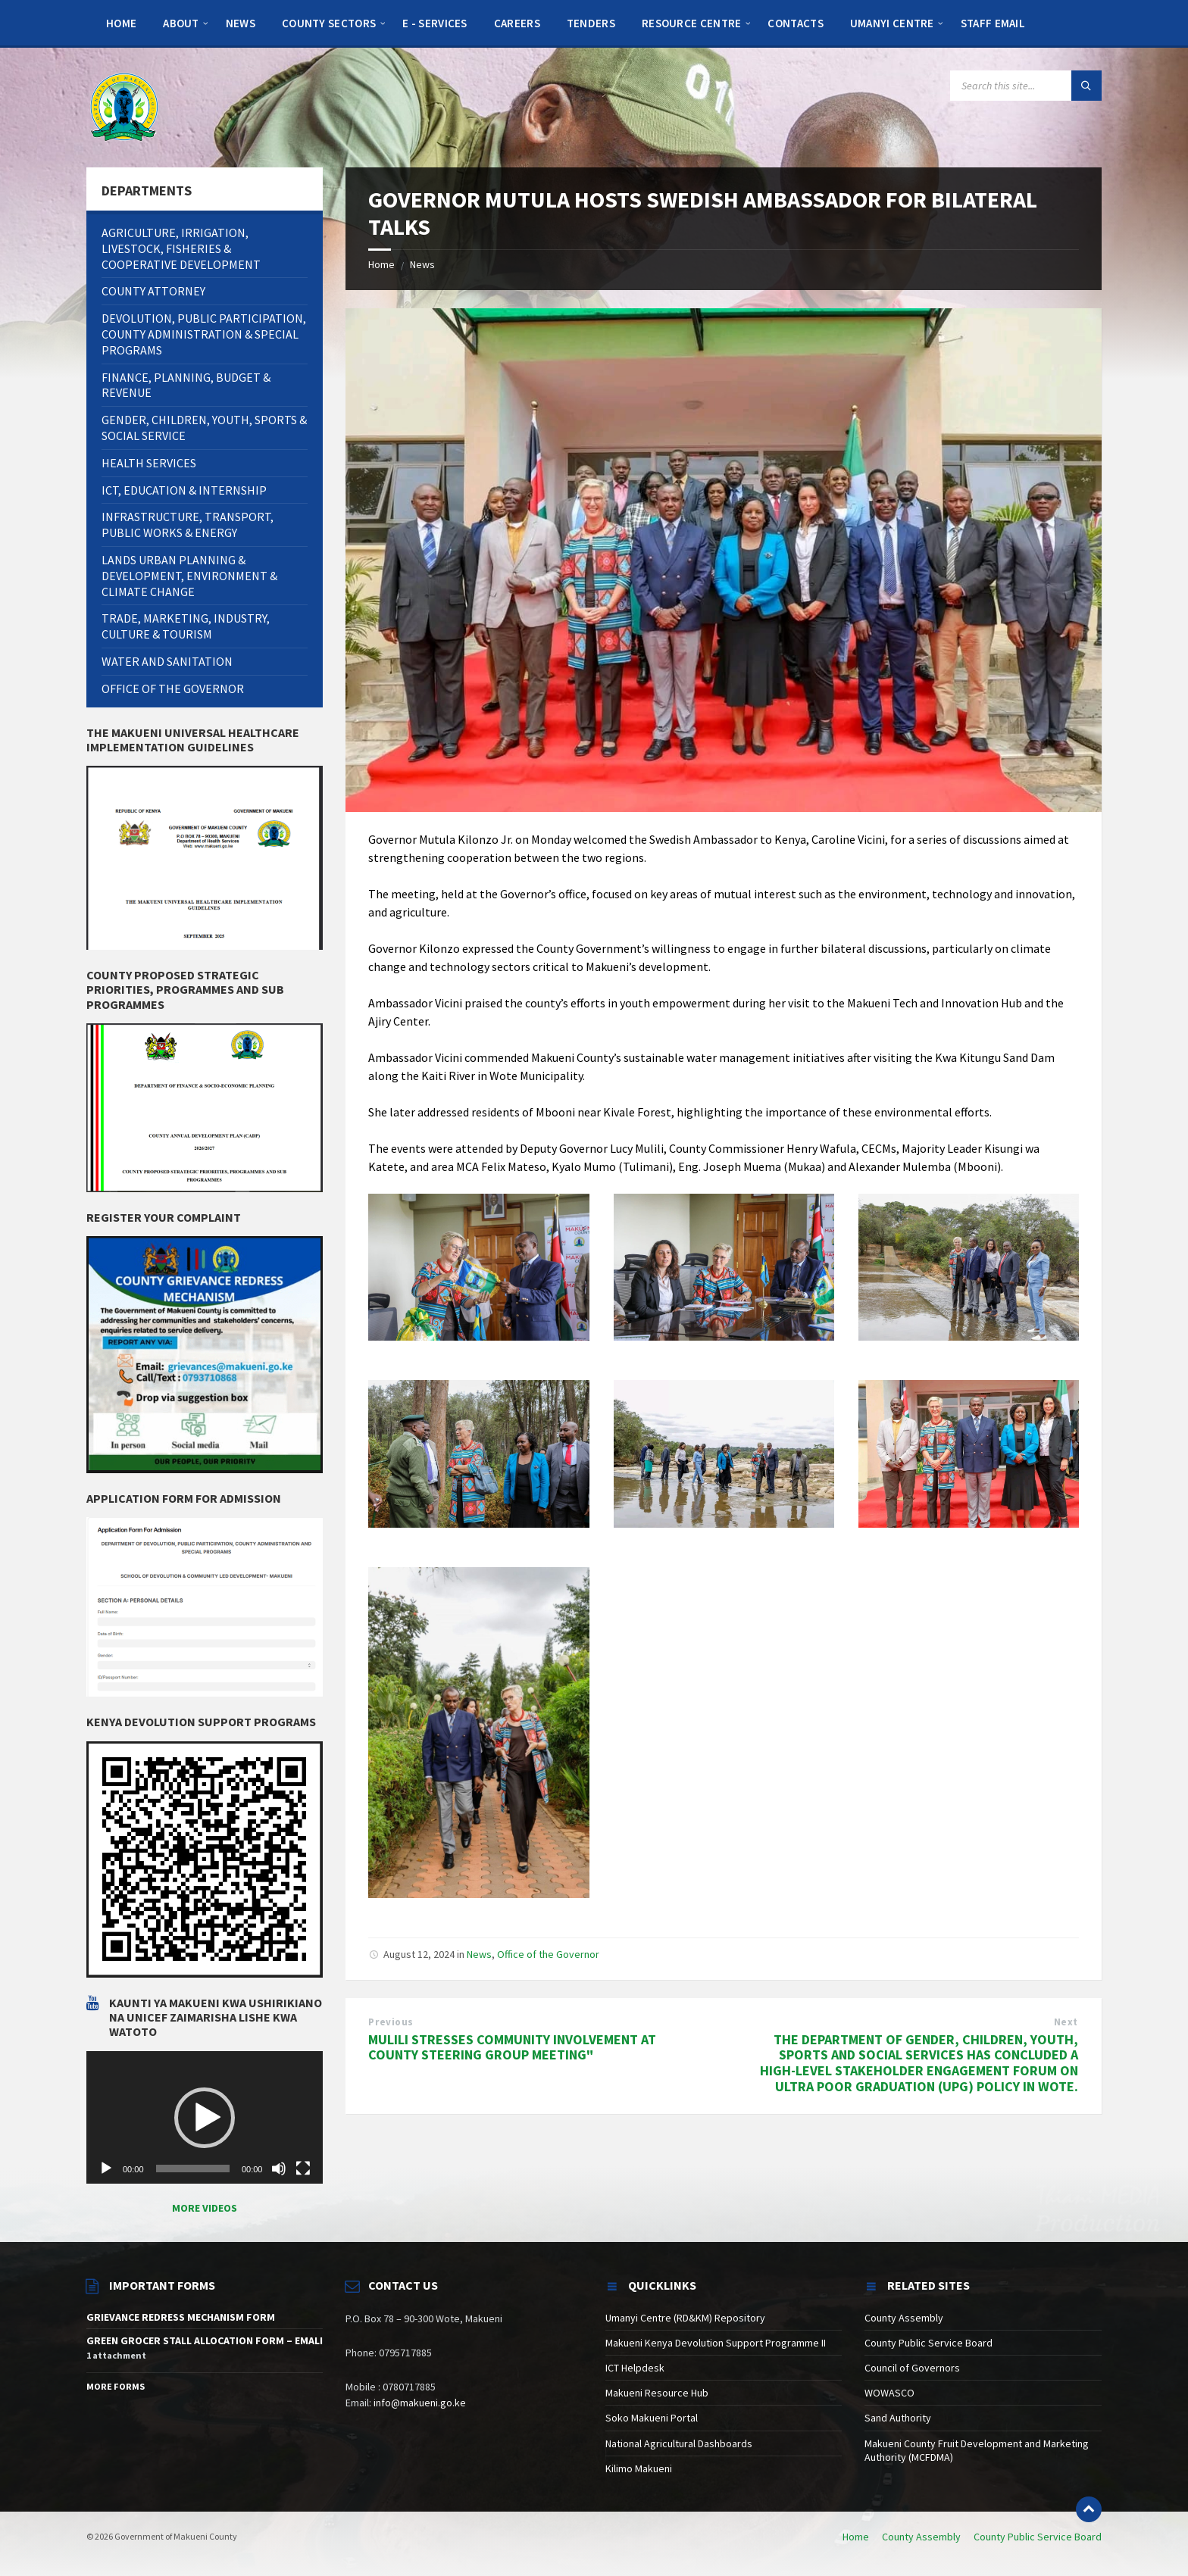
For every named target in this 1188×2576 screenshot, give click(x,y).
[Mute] (278, 2168)
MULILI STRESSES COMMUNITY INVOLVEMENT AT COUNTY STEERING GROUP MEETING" (512, 2047)
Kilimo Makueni (638, 2468)
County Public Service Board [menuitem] (1038, 2536)
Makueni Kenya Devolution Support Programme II (715, 2343)
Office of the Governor (548, 1954)
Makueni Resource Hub (656, 2393)
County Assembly (903, 2318)
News (422, 264)
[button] (204, 2117)
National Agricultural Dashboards (678, 2443)
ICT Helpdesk (634, 2368)
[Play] (106, 2168)
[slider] (193, 2168)
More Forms (115, 2386)
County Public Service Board (928, 2343)
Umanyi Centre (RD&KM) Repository (685, 2318)
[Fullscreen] (303, 2168)
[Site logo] (124, 106)
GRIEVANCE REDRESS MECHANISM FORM (180, 2317)
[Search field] (1026, 85)
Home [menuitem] (856, 2536)
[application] (204, 2117)
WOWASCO (889, 2393)
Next (1066, 2022)
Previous (390, 2022)
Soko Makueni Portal (651, 2418)
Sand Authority (897, 2418)
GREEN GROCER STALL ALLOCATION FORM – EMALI (204, 2340)
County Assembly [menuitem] (921, 2536)
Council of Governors (912, 2368)
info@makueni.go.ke (420, 2402)
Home (381, 264)
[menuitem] (121, 23)
